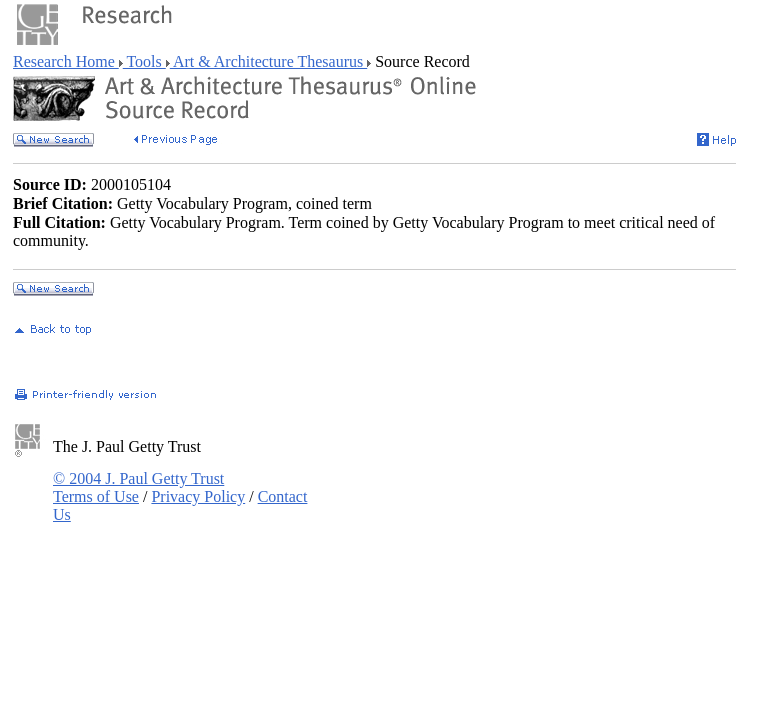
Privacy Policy (198, 496)
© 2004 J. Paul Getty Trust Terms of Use (138, 487)
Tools (144, 61)
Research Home (66, 61)
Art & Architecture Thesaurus (268, 61)
